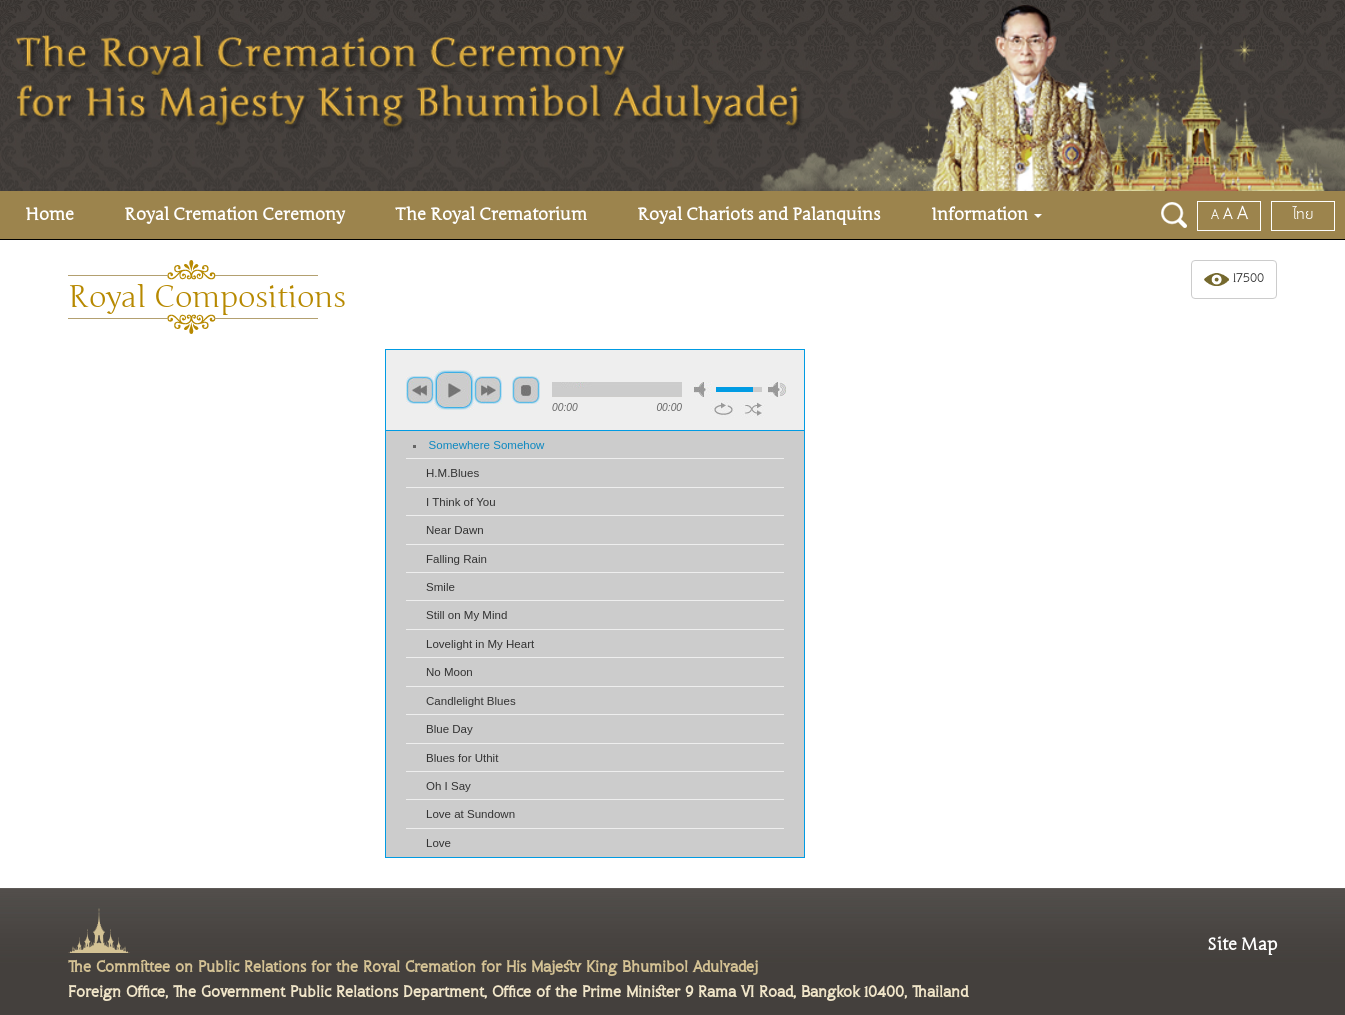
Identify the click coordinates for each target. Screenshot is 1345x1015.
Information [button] (986, 214)
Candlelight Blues (471, 701)
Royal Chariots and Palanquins (759, 214)
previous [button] (420, 390)
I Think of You (461, 502)
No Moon (449, 672)
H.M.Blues (452, 473)
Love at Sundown (470, 814)
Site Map (1242, 944)
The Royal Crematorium (491, 214)
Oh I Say (448, 786)
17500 (1234, 279)
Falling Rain (456, 559)
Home (49, 214)
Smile (440, 587)
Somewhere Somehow (487, 445)
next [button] (488, 390)
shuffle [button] (753, 409)
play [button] (454, 390)
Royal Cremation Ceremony (234, 214)
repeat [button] (723, 409)
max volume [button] (777, 389)
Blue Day (449, 729)
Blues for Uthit (462, 758)
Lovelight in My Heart (480, 644)
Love (438, 843)
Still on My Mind (466, 615)
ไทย (1303, 215)
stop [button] (526, 390)
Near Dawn (455, 530)
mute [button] (703, 389)
